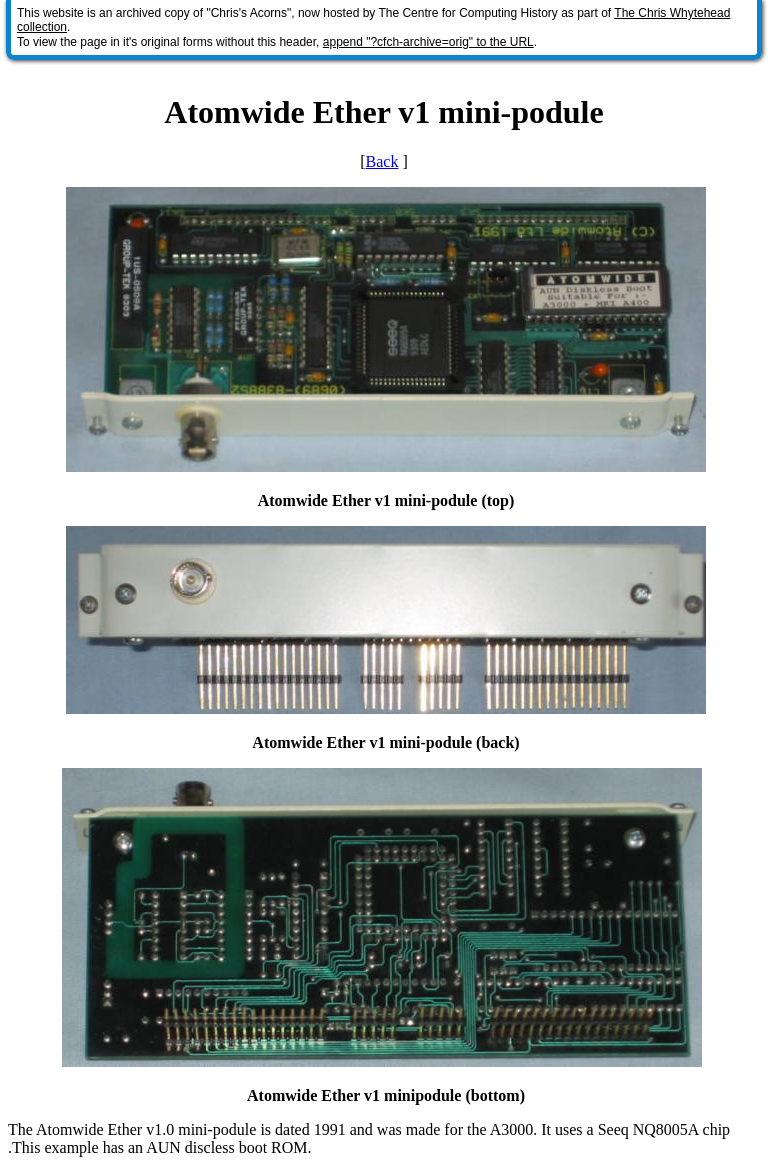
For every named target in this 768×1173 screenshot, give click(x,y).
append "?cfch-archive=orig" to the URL (428, 42)
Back (382, 161)
